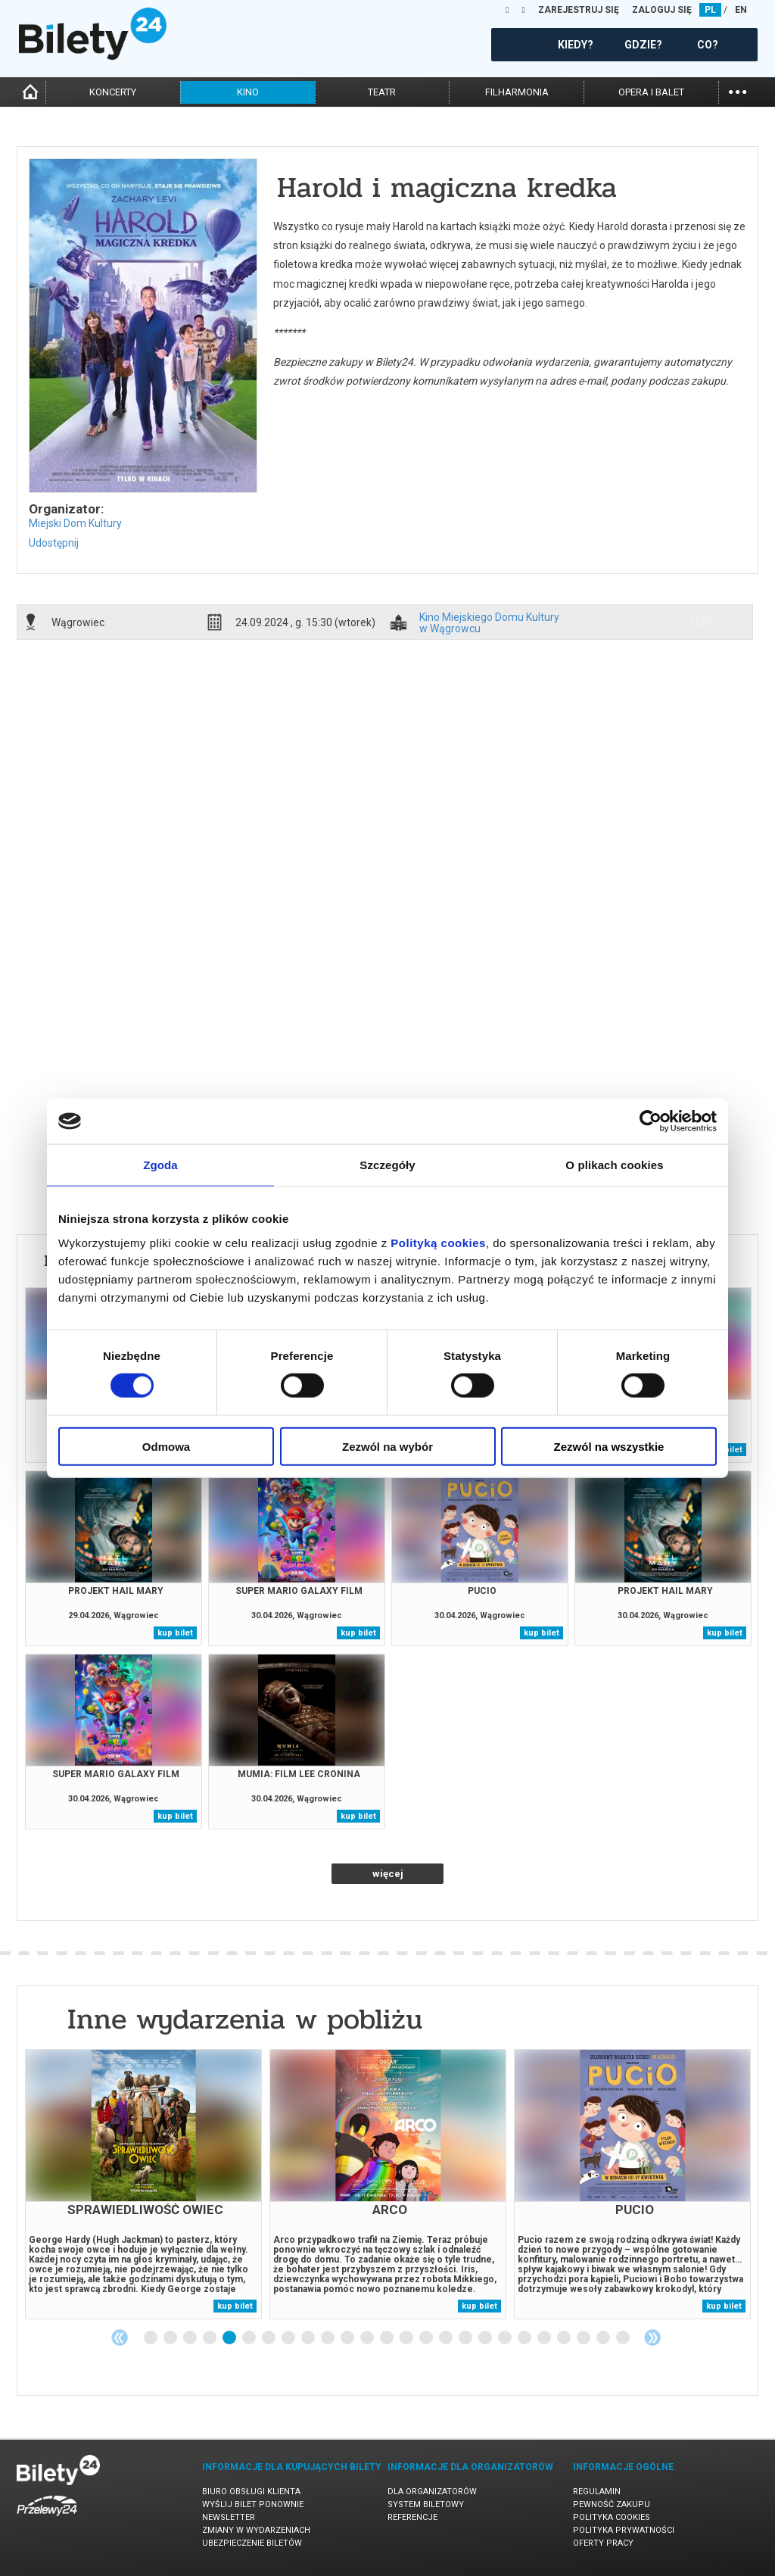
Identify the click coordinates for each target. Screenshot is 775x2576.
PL (710, 10)
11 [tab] (348, 2338)
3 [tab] (190, 2338)
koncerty (112, 92)
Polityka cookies (611, 2517)
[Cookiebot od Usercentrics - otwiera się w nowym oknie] (650, 1121)
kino (248, 92)
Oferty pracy (603, 2543)
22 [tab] (564, 2338)
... (737, 90)
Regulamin (597, 2491)
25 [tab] (623, 2338)
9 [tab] (308, 2338)
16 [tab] (446, 2338)
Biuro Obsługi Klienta (251, 2491)
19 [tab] (505, 2338)
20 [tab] (525, 2338)
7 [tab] (269, 2338)
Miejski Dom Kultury (75, 523)
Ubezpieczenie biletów (252, 2543)
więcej (387, 1873)
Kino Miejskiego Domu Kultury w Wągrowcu (489, 622)
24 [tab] (604, 2338)
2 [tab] (171, 2338)
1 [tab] (151, 2338)
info (707, 622)
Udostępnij (54, 543)
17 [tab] (466, 2338)
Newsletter (228, 2517)
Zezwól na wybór (387, 1445)
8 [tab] (289, 2338)
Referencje (412, 2517)
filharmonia (517, 92)
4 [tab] (210, 2338)
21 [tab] (544, 2338)
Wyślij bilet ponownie (252, 2504)
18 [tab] (485, 2338)
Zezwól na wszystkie (609, 1445)
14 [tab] (407, 2338)
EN (741, 10)
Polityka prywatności (623, 2530)
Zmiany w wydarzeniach (256, 2530)
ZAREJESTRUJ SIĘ (578, 10)
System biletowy (426, 2504)
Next (652, 2337)
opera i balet (651, 92)
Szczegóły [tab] (387, 1165)
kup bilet (175, 1633)
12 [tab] (367, 2338)
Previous (119, 2337)
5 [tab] (230, 2338)
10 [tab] (328, 2338)
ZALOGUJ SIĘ (662, 10)
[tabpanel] (143, 2184)
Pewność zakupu (611, 2504)
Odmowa (166, 1445)
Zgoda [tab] (160, 1165)
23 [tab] (584, 2338)
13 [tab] (387, 2338)
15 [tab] (426, 2338)
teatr (382, 92)
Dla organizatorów (432, 2491)
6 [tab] (249, 2338)
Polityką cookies (438, 1242)
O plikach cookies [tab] (614, 1165)
